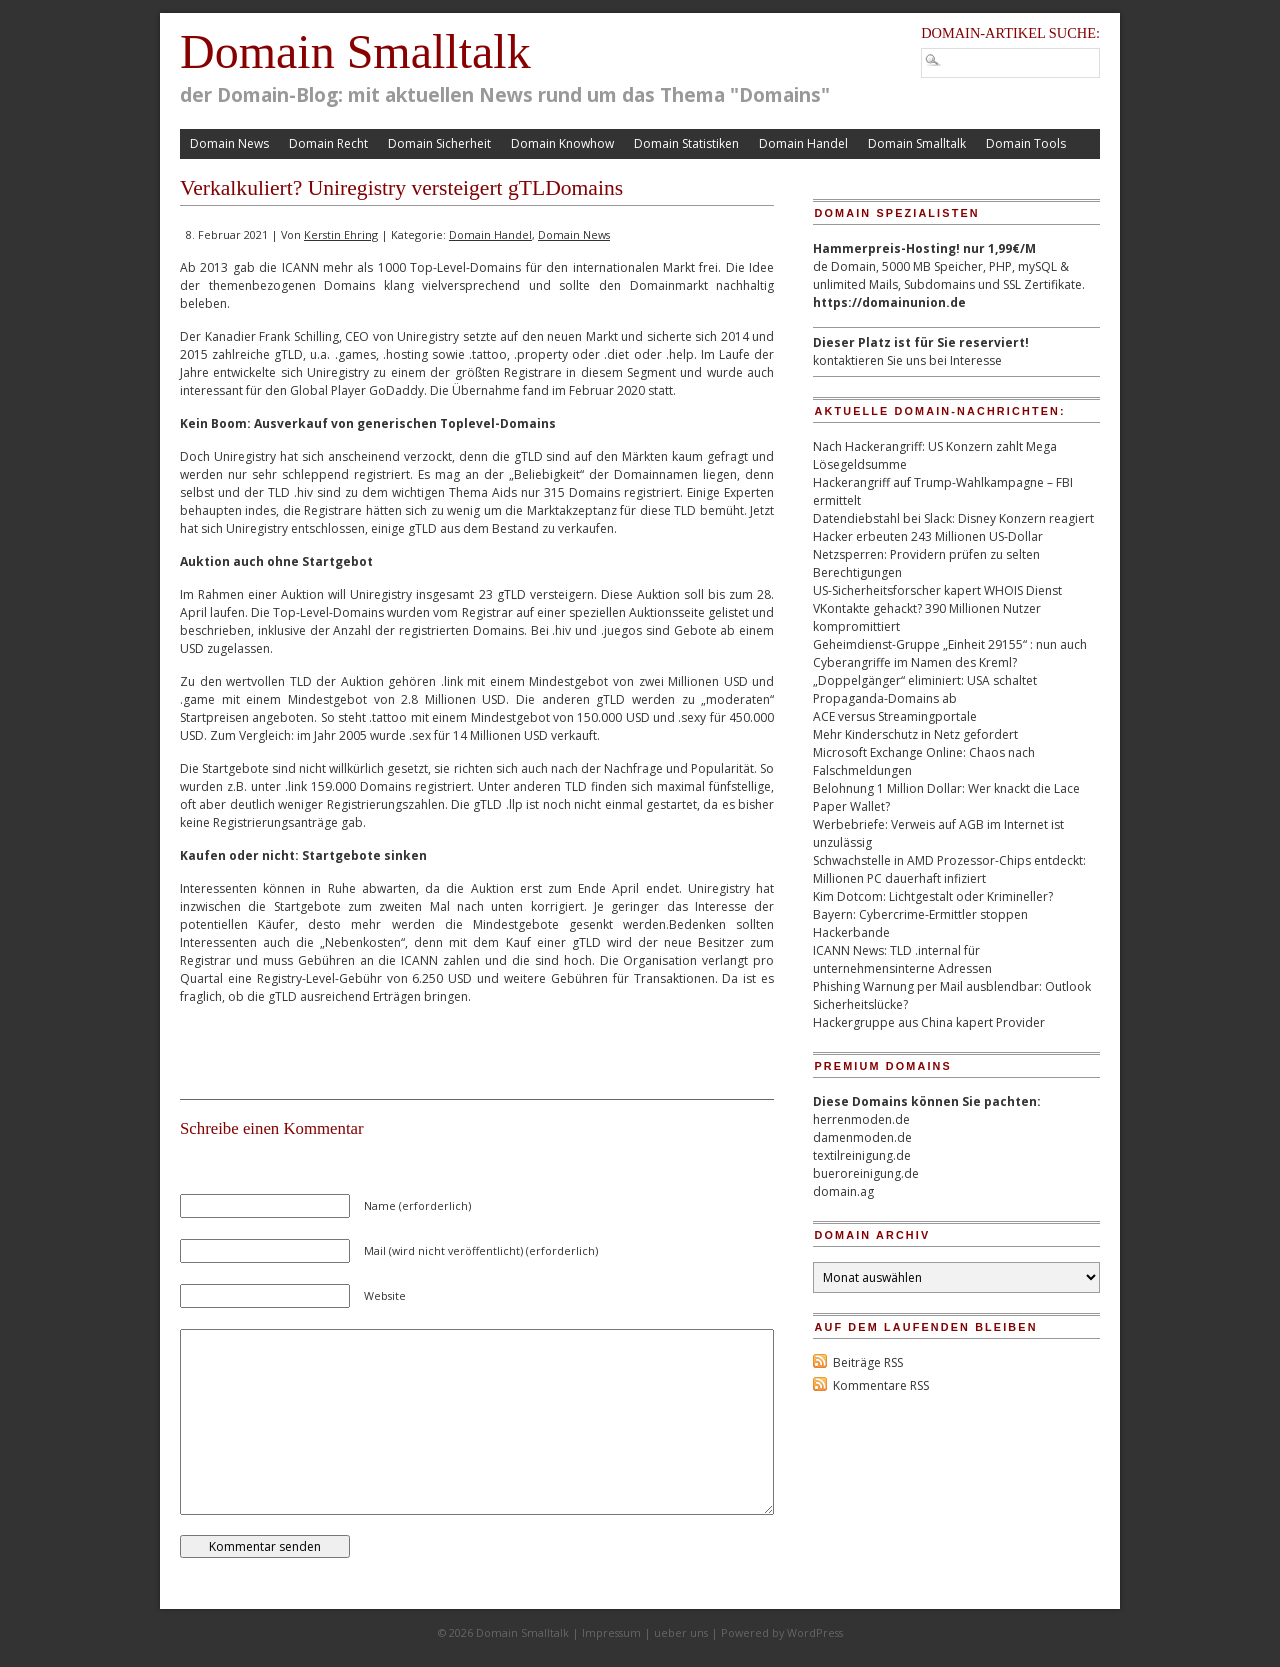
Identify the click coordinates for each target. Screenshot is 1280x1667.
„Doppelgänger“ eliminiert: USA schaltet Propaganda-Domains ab (925, 689)
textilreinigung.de (862, 1155)
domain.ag (843, 1191)
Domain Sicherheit (439, 143)
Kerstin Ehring (341, 234)
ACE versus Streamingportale (895, 716)
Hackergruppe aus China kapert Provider (929, 1022)
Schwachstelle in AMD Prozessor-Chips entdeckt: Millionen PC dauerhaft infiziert (949, 869)
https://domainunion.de (889, 302)
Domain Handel (803, 143)
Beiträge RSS (868, 1362)
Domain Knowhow (562, 143)
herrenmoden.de (861, 1119)
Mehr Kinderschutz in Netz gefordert (915, 734)
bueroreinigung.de (866, 1173)
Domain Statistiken (686, 143)
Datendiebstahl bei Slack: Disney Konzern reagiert (953, 518)
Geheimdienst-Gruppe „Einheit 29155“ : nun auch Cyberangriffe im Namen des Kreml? (950, 653)
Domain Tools (1026, 143)
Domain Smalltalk (355, 51)
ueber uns (681, 1632)
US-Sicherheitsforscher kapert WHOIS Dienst (937, 590)
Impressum (611, 1632)
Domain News (229, 143)
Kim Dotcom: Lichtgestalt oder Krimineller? (933, 896)
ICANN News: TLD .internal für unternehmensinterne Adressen (902, 959)
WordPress (815, 1632)
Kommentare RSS (881, 1385)
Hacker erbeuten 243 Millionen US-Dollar (928, 536)
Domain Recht (328, 143)
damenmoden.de (862, 1137)
